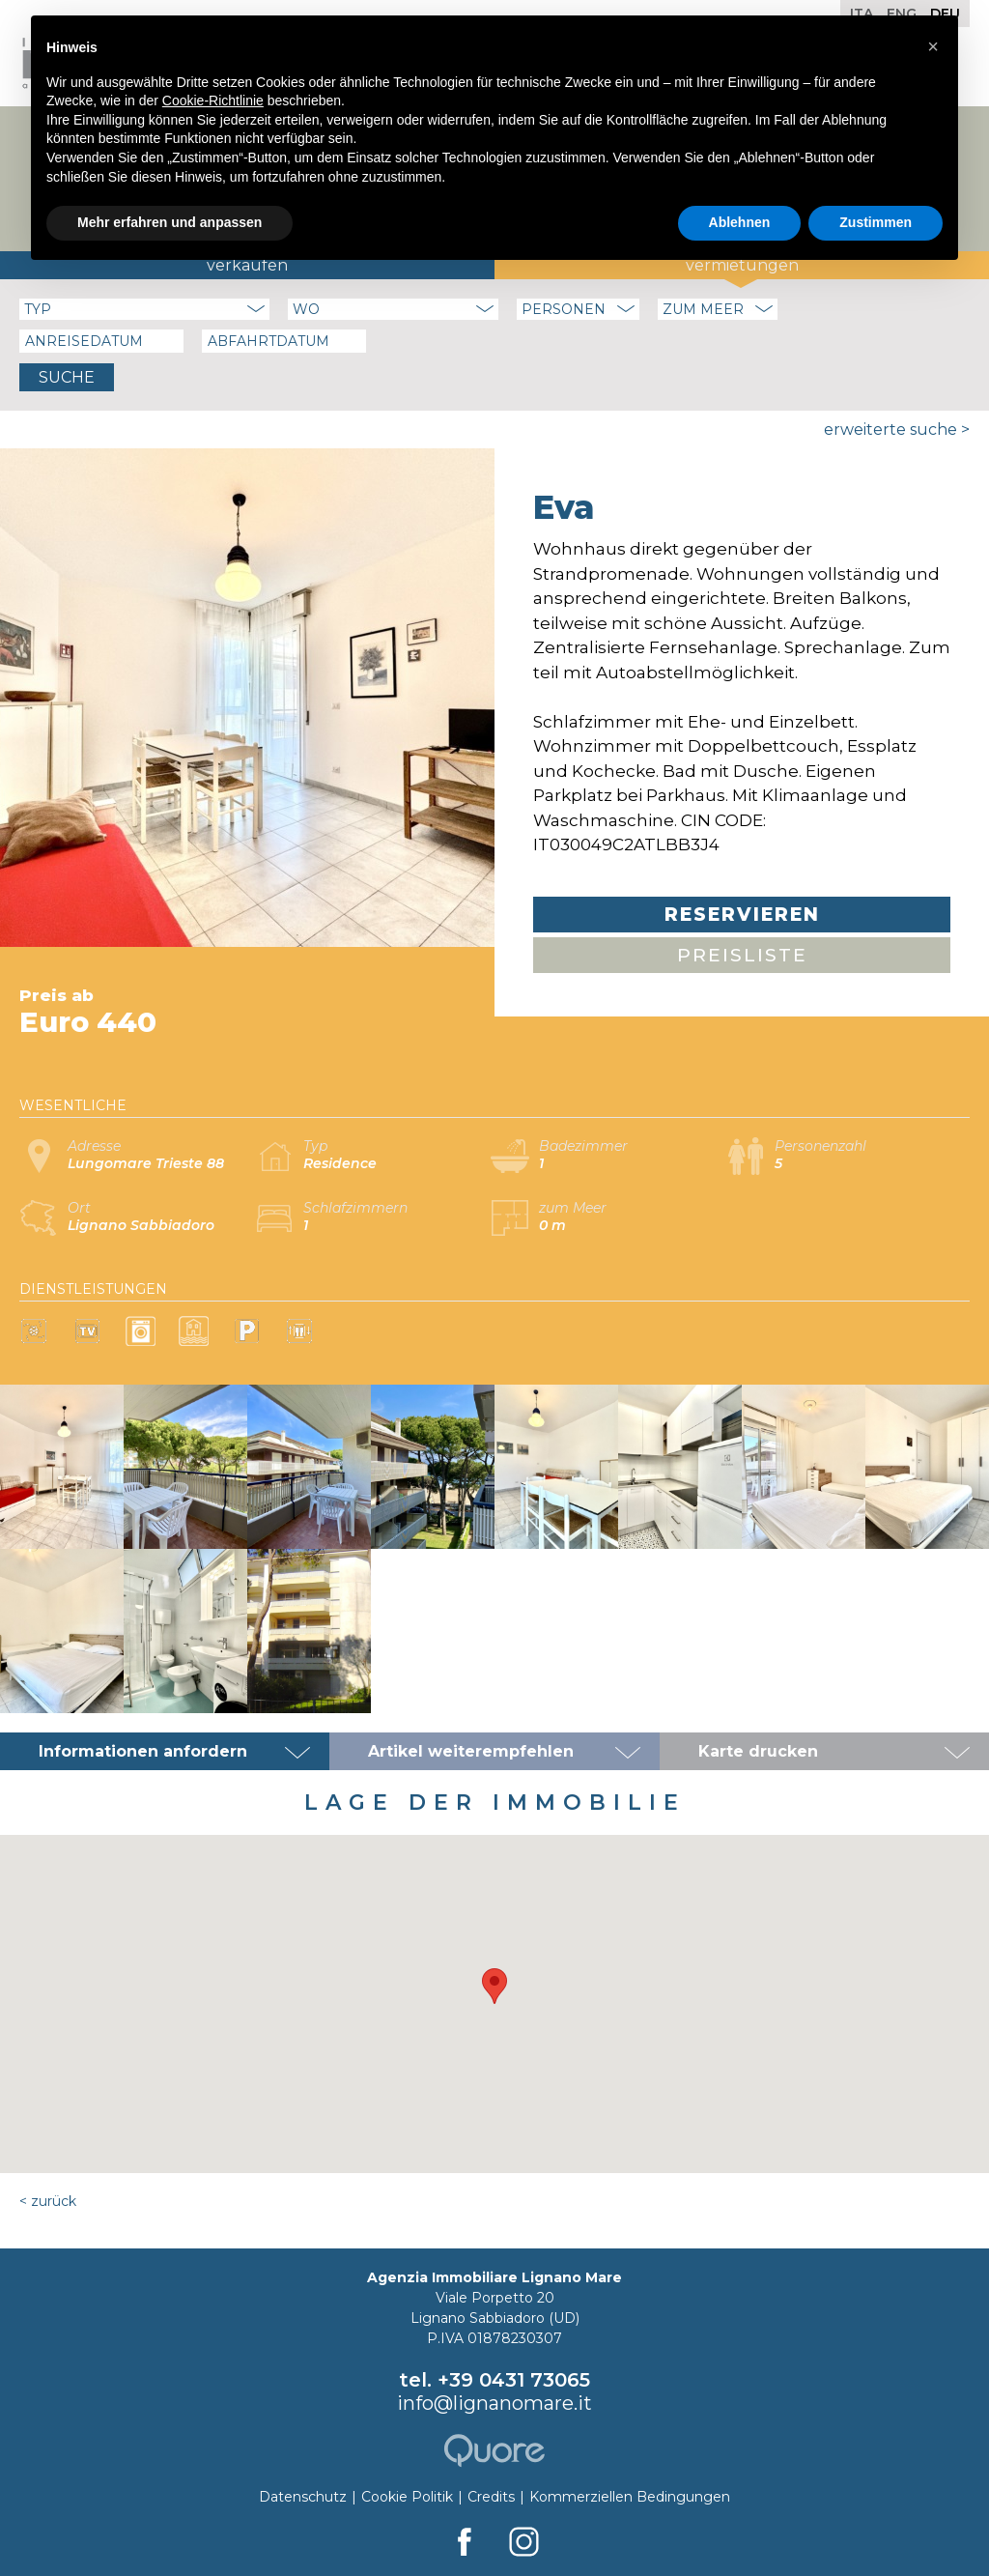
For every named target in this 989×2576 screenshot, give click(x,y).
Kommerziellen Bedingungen (629, 2496)
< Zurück (47, 2201)
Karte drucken (758, 1751)
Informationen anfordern (143, 1751)
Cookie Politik (407, 2496)
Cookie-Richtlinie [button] (213, 100)
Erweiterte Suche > (897, 429)
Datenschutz (303, 2496)
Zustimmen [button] (875, 222)
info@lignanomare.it (494, 2403)
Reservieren (742, 914)
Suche (67, 377)
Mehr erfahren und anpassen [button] (169, 222)
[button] (494, 1986)
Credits (491, 2496)
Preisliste (742, 955)
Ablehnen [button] (740, 222)
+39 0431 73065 (514, 2379)
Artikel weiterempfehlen (471, 1751)
